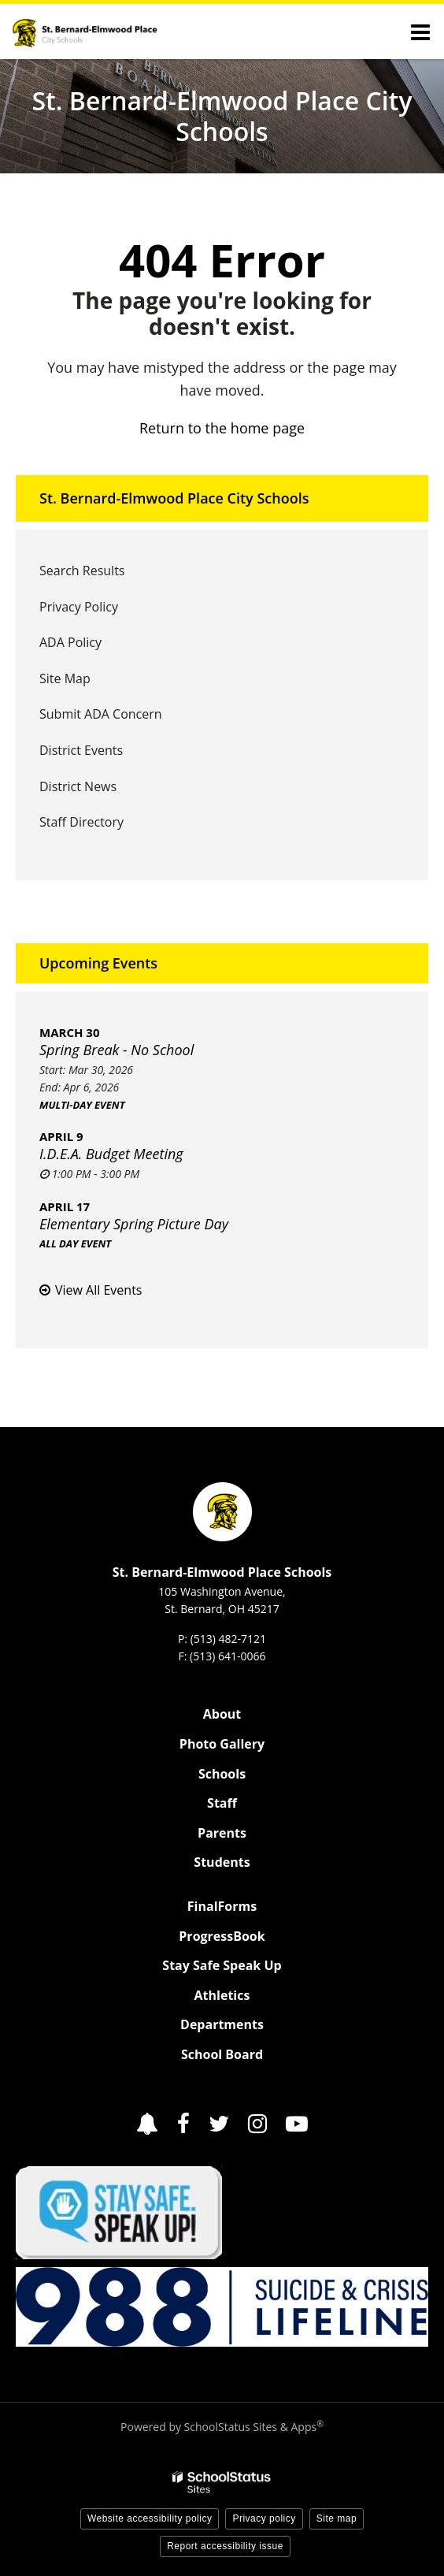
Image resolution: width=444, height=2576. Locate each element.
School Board (222, 2054)
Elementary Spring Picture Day (133, 1223)
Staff (222, 1803)
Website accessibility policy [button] (150, 2518)
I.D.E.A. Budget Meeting (111, 1153)
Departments (222, 2024)
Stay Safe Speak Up (221, 1965)
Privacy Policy (78, 606)
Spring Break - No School (116, 1049)
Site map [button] (336, 2518)
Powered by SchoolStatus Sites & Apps (222, 2426)
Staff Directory (81, 822)
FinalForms (222, 1906)
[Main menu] (420, 31)
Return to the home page (222, 427)
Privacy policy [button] (263, 2518)
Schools (222, 1773)
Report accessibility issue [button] (225, 2546)
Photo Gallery (222, 1744)
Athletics (222, 1995)
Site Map (65, 678)
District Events (81, 750)
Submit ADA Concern (100, 714)
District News (78, 786)
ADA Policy (70, 642)
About (222, 1714)
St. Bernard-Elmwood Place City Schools (174, 498)
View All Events (98, 1290)
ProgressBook (222, 1936)
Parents (222, 1833)
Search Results (81, 570)
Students (222, 1862)
